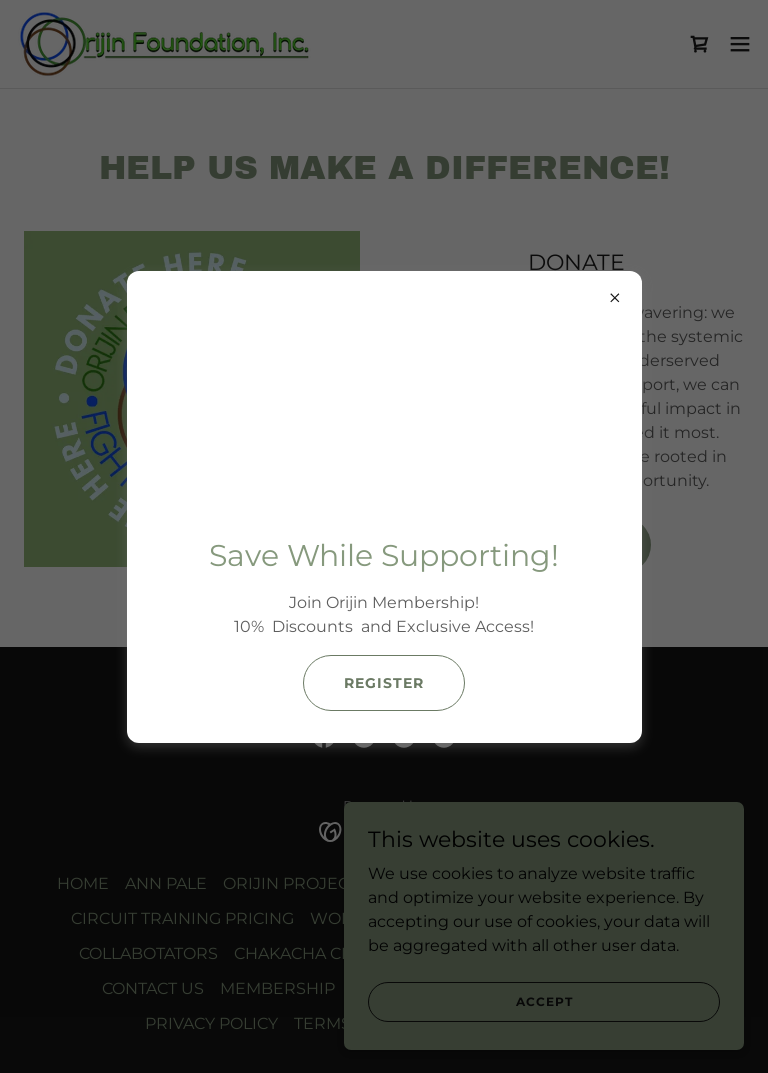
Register (384, 683)
